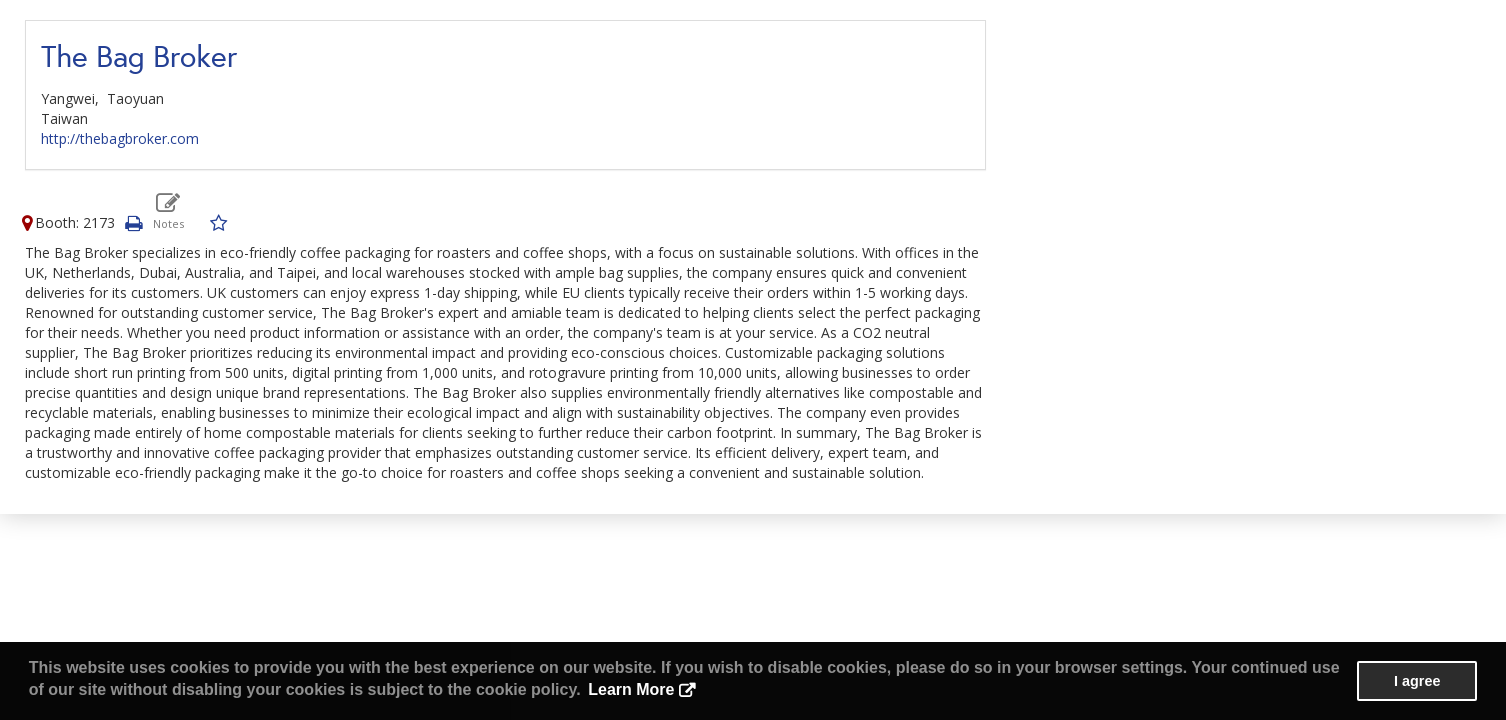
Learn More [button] (631, 689)
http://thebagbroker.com (120, 138)
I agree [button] (1417, 681)
